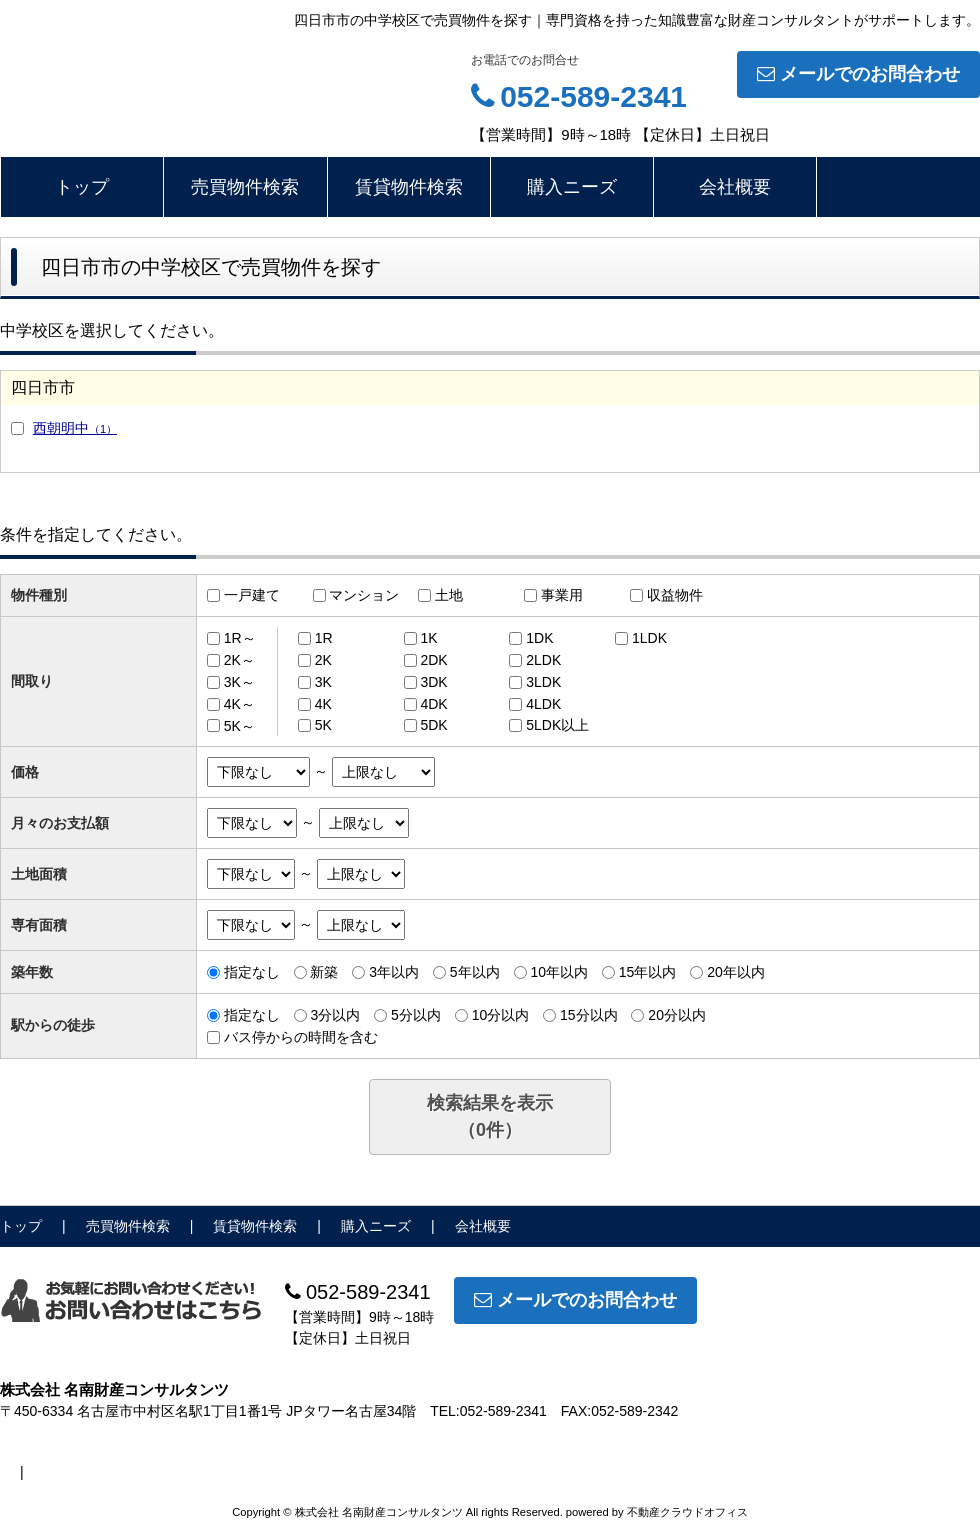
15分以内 (589, 1015)
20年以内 (736, 972)
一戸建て (252, 595)
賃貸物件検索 (409, 187)
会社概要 (735, 187)
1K (428, 638)
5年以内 (475, 972)
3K (323, 682)
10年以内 (559, 972)
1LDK (649, 638)
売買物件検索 (245, 187)
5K (323, 725)
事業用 (562, 595)
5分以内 (416, 1015)
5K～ (239, 725)
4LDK (543, 704)
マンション (364, 595)
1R (324, 638)
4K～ (239, 704)
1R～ (240, 638)
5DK (433, 725)
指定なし (252, 972)
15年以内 (648, 972)
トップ (82, 187)
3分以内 (335, 1015)
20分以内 (677, 1015)
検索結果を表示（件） (490, 1116)
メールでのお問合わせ (858, 74)
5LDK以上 (557, 725)
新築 (324, 972)
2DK (433, 660)
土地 (449, 595)
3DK (433, 682)
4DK (433, 704)
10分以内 (501, 1015)
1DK (539, 638)
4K (323, 704)
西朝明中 (75, 428)
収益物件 (675, 595)
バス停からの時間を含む (301, 1037)
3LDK (543, 682)
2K (323, 660)
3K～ (239, 682)
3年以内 (394, 972)
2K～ (239, 660)
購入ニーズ (572, 187)
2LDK (543, 660)
